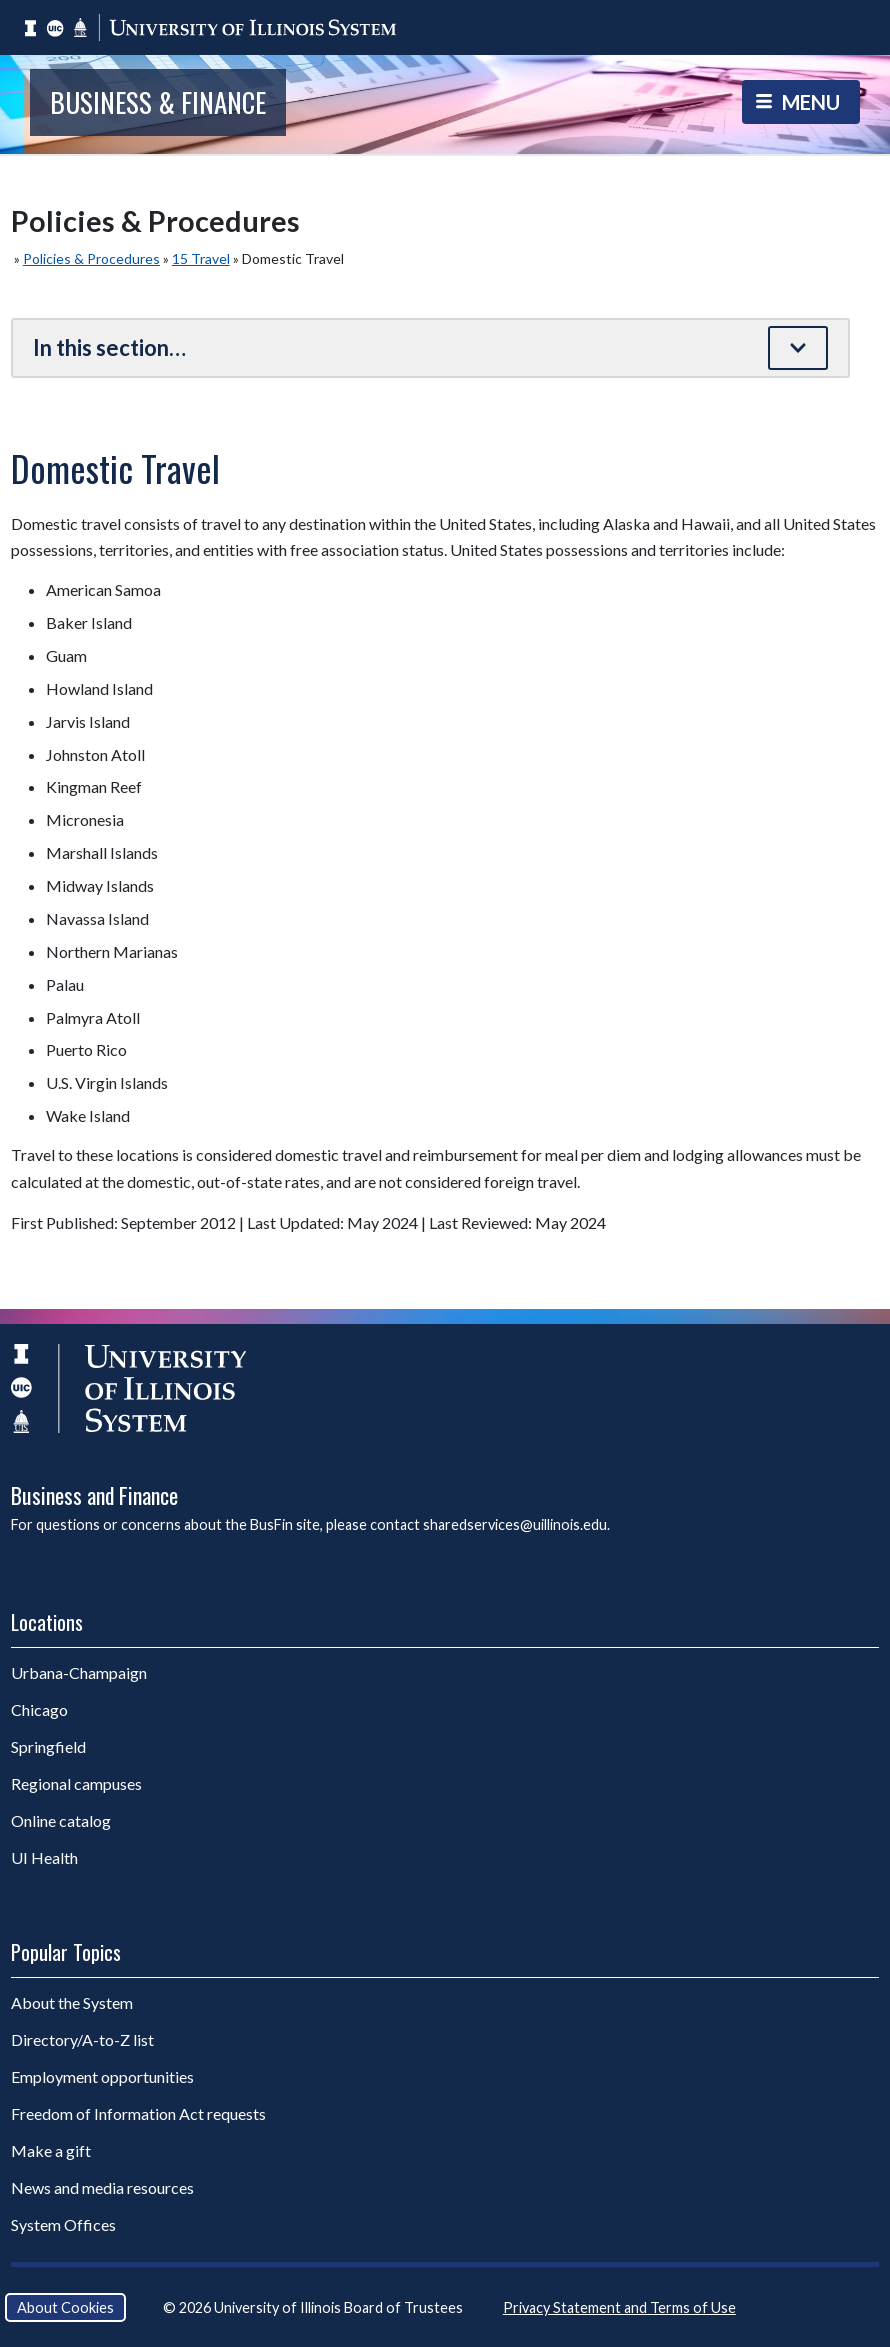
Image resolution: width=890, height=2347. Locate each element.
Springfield (48, 1746)
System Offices (63, 2224)
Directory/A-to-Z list (82, 2039)
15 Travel (201, 258)
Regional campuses (76, 1783)
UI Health (44, 1857)
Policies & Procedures (91, 258)
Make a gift (51, 2150)
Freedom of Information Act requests (138, 2113)
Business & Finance (158, 102)
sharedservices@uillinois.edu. (516, 1524)
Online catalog (61, 1820)
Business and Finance (94, 1495)
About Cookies (65, 2307)
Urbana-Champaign (79, 1672)
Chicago (39, 1709)
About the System (72, 2002)
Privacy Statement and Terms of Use (619, 2307)
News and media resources (102, 2187)
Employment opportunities (102, 2076)
